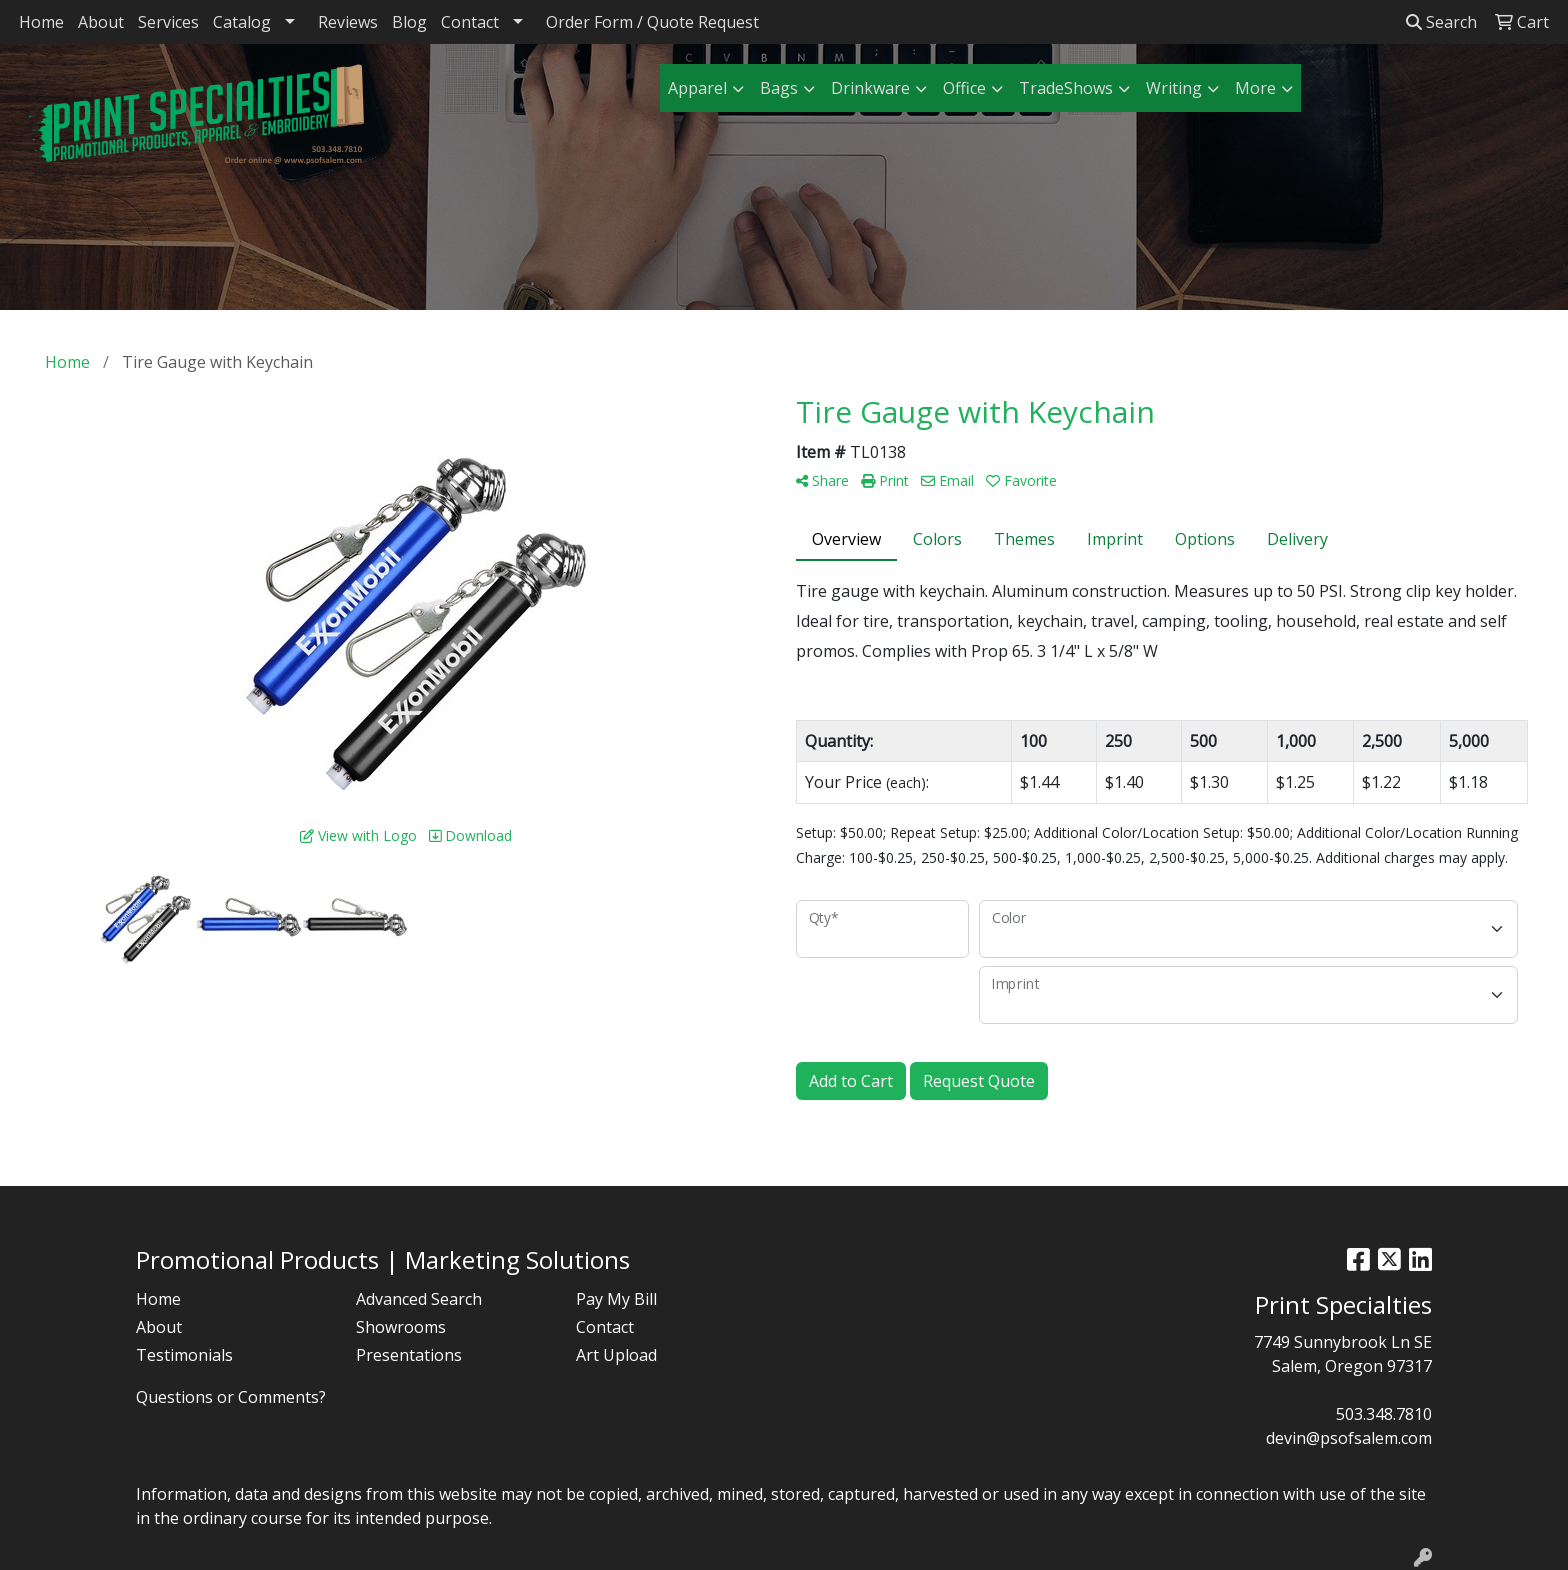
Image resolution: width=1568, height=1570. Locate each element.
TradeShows (1066, 88)
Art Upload (616, 1355)
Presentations (409, 1355)
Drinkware (870, 88)
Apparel (697, 88)
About (101, 22)
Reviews (348, 22)
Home (41, 22)
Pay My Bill (616, 1299)
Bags (779, 88)
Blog (409, 22)
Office (964, 88)
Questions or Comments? (231, 1397)
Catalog (242, 22)
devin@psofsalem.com (1349, 1438)
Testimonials (184, 1355)
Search (1441, 22)
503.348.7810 (1384, 1414)
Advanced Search (419, 1299)
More (1255, 88)
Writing (1174, 88)
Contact (470, 22)
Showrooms (401, 1327)
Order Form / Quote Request (652, 22)
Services (168, 22)
